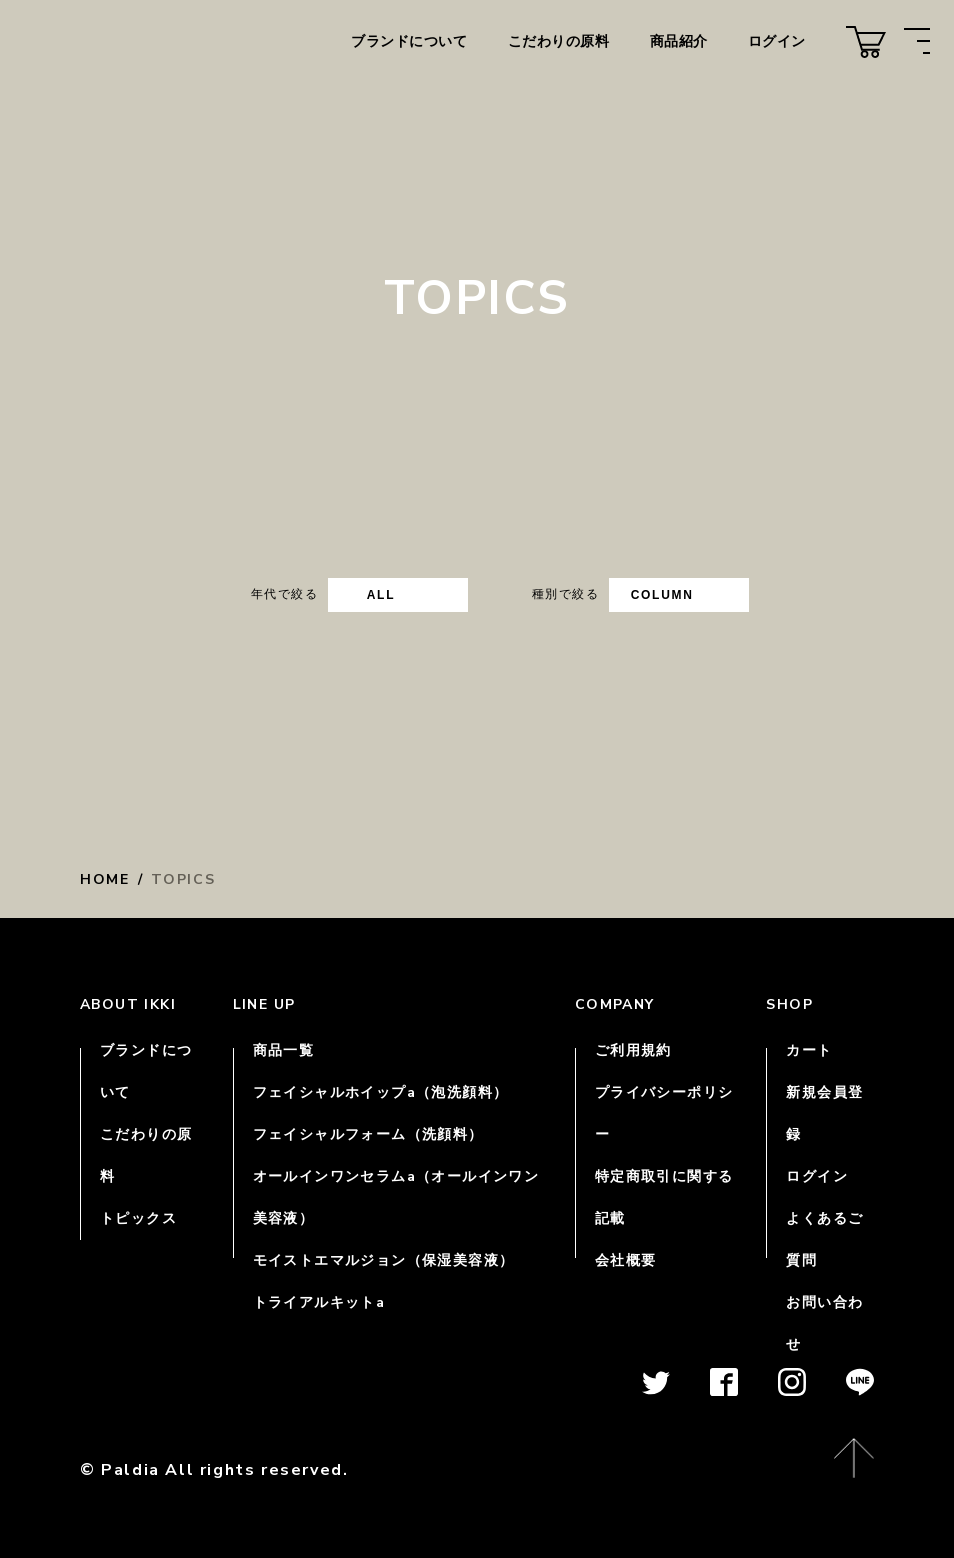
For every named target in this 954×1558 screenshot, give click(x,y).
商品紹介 (679, 41)
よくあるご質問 (824, 1239)
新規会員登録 (824, 1113)
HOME (105, 879)
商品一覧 (284, 1050)
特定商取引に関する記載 (664, 1197)
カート (809, 1050)
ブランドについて (409, 41)
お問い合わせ (824, 1323)
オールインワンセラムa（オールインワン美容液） (396, 1197)
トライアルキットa (319, 1302)
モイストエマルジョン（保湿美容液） (384, 1260)
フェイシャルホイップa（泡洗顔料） (381, 1092)
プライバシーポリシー (664, 1113)
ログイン (777, 41)
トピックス (138, 1218)
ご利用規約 (633, 1050)
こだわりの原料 (559, 41)
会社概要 (626, 1260)
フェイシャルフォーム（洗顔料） (368, 1134)
